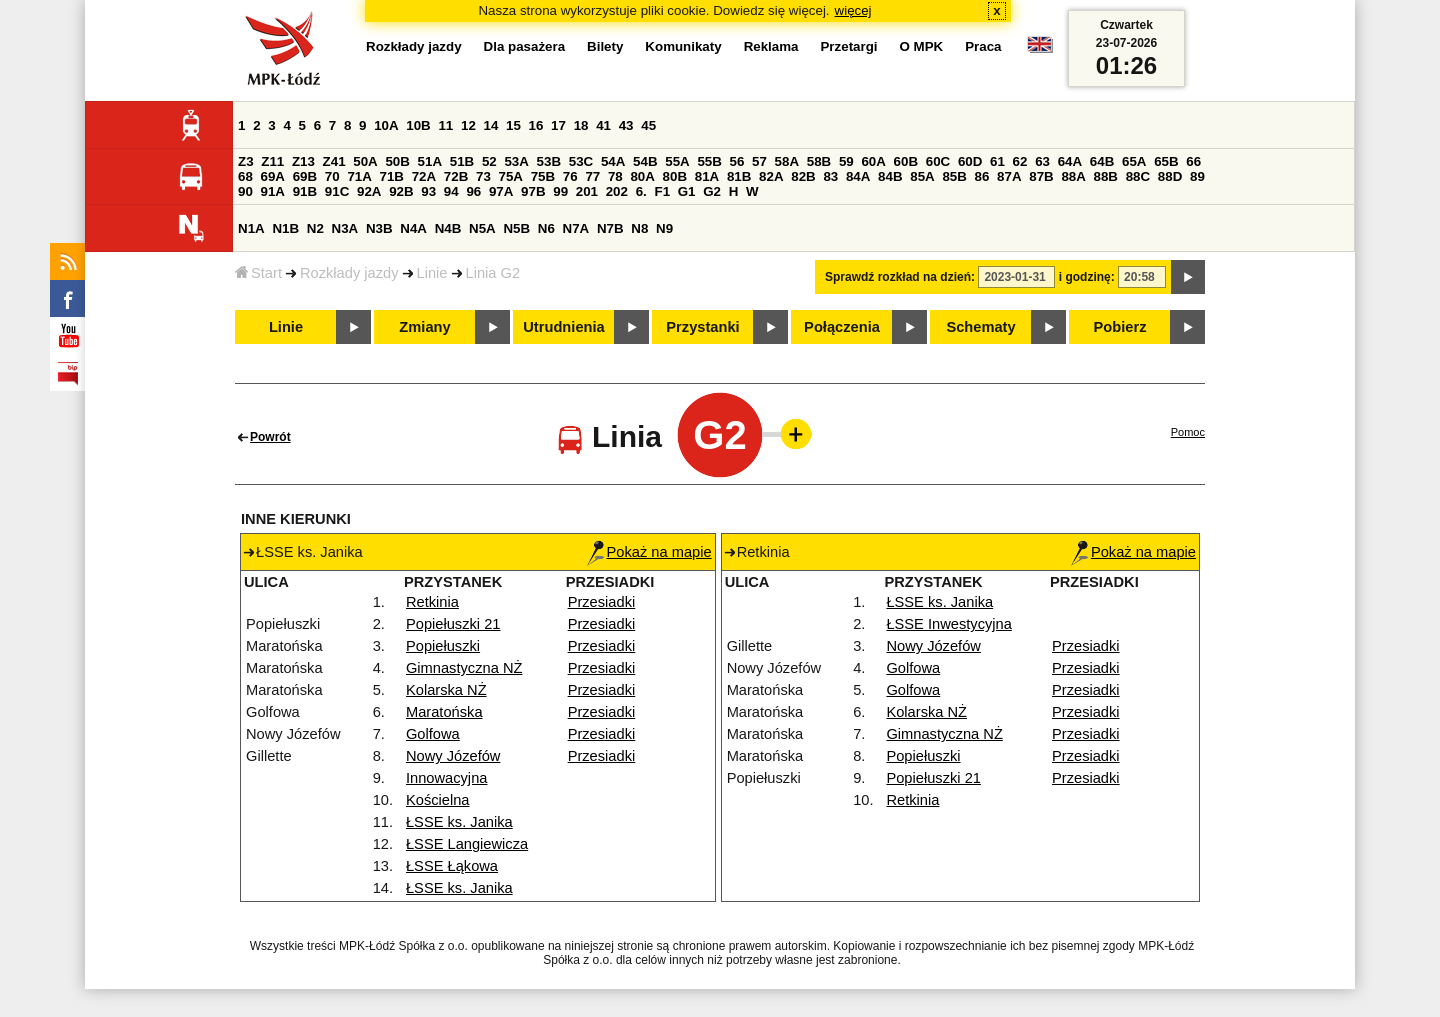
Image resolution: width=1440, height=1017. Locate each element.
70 (332, 176)
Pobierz (1120, 327)
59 (846, 161)
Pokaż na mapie (649, 552)
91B (305, 191)
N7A (576, 228)
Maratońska (444, 712)
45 (648, 125)
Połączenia (842, 327)
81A (707, 176)
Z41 (334, 161)
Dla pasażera (525, 46)
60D (970, 161)
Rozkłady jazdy (349, 273)
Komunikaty (683, 46)
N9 (664, 228)
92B (401, 191)
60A (873, 161)
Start (258, 273)
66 (1193, 161)
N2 (315, 228)
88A (1073, 176)
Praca (983, 46)
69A (273, 176)
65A (1134, 161)
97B (533, 191)
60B (906, 161)
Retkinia (432, 602)
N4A (413, 228)
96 (473, 191)
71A (359, 176)
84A (858, 176)
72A (424, 176)
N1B (285, 228)
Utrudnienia (563, 327)
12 (468, 125)
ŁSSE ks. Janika (459, 822)
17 (558, 125)
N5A (482, 228)
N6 (546, 228)
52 (489, 161)
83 (830, 176)
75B (543, 176)
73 (483, 176)
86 (982, 176)
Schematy (980, 327)
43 (626, 125)
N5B (516, 228)
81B (739, 176)
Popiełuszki (443, 646)
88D (1170, 176)
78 (615, 176)
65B (1166, 161)
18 (581, 125)
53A (516, 161)
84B (890, 176)
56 (737, 161)
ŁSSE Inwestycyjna (948, 624)
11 (445, 125)
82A (771, 176)
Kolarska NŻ (446, 690)
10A (386, 125)
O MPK (922, 46)
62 (1020, 161)
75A (511, 176)
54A (613, 161)
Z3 (246, 161)
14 (491, 125)
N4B (448, 228)
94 (451, 191)
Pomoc (1188, 432)
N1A (251, 228)
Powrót (270, 437)
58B (819, 161)
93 (428, 191)
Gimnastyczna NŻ (464, 668)
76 (570, 176)
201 (587, 191)
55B (709, 161)
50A (365, 161)
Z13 (303, 161)
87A (1009, 176)
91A (273, 191)
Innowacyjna (446, 778)
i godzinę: (1087, 277)
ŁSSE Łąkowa (452, 866)
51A (430, 161)
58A (787, 161)
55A (677, 161)
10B (418, 125)
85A (922, 176)
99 (560, 191)
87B (1041, 176)
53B (549, 161)
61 (997, 161)
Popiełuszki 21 (453, 624)
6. (641, 191)
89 (1197, 176)
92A (369, 191)
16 (536, 125)
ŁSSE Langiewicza (467, 844)
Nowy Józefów (453, 756)
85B (954, 176)
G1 (687, 191)
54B (645, 161)
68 (245, 176)
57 (759, 161)
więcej (853, 10)
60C (938, 161)
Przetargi (848, 46)
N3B (379, 228)
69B (305, 176)
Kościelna (438, 800)
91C (337, 191)
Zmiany (424, 327)
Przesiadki (602, 602)
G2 (712, 191)
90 (245, 191)
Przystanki (702, 327)
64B (1102, 161)
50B (397, 161)
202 (617, 191)
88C (1138, 176)
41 (603, 125)
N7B (610, 228)
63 (1042, 161)
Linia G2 (493, 273)
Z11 (272, 161)
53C (581, 161)
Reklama (771, 46)
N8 (639, 228)
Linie (432, 273)
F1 (662, 191)
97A (501, 191)
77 (592, 176)
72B (456, 176)
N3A (345, 228)
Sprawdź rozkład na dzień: (900, 277)
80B (675, 176)
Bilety (605, 46)
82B (803, 176)
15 (513, 125)
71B (392, 176)
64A (1070, 161)
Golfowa (433, 734)
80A (642, 176)
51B (462, 161)
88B (1106, 176)
